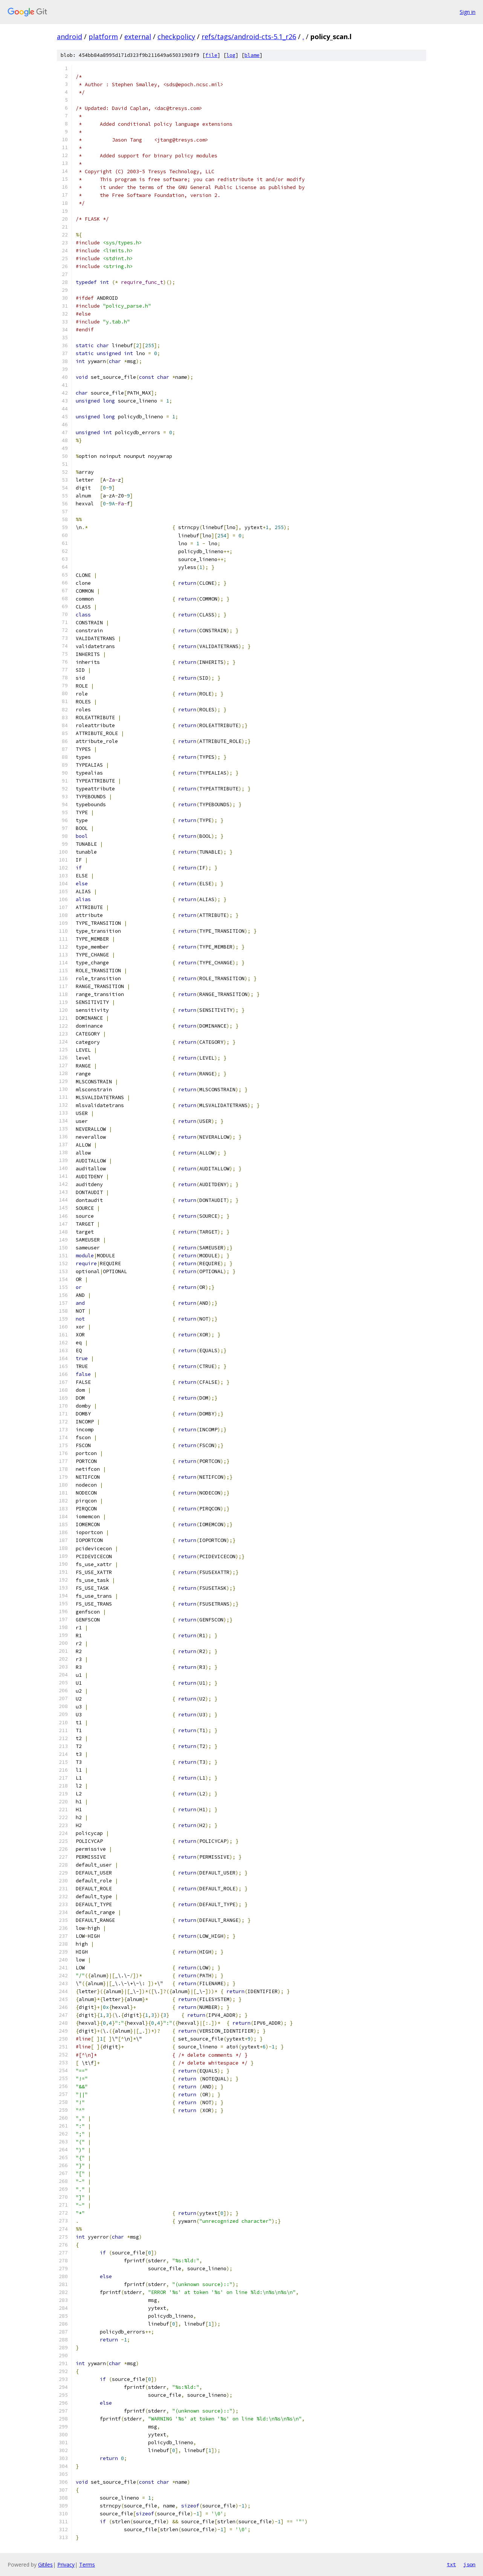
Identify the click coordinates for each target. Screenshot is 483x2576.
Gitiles (45, 2564)
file (211, 55)
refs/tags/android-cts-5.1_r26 (249, 36)
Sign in (467, 11)
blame (252, 55)
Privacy (66, 2564)
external (137, 36)
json (469, 2564)
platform (103, 36)
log (230, 55)
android (69, 36)
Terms (87, 2564)
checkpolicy (176, 36)
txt (451, 2564)
